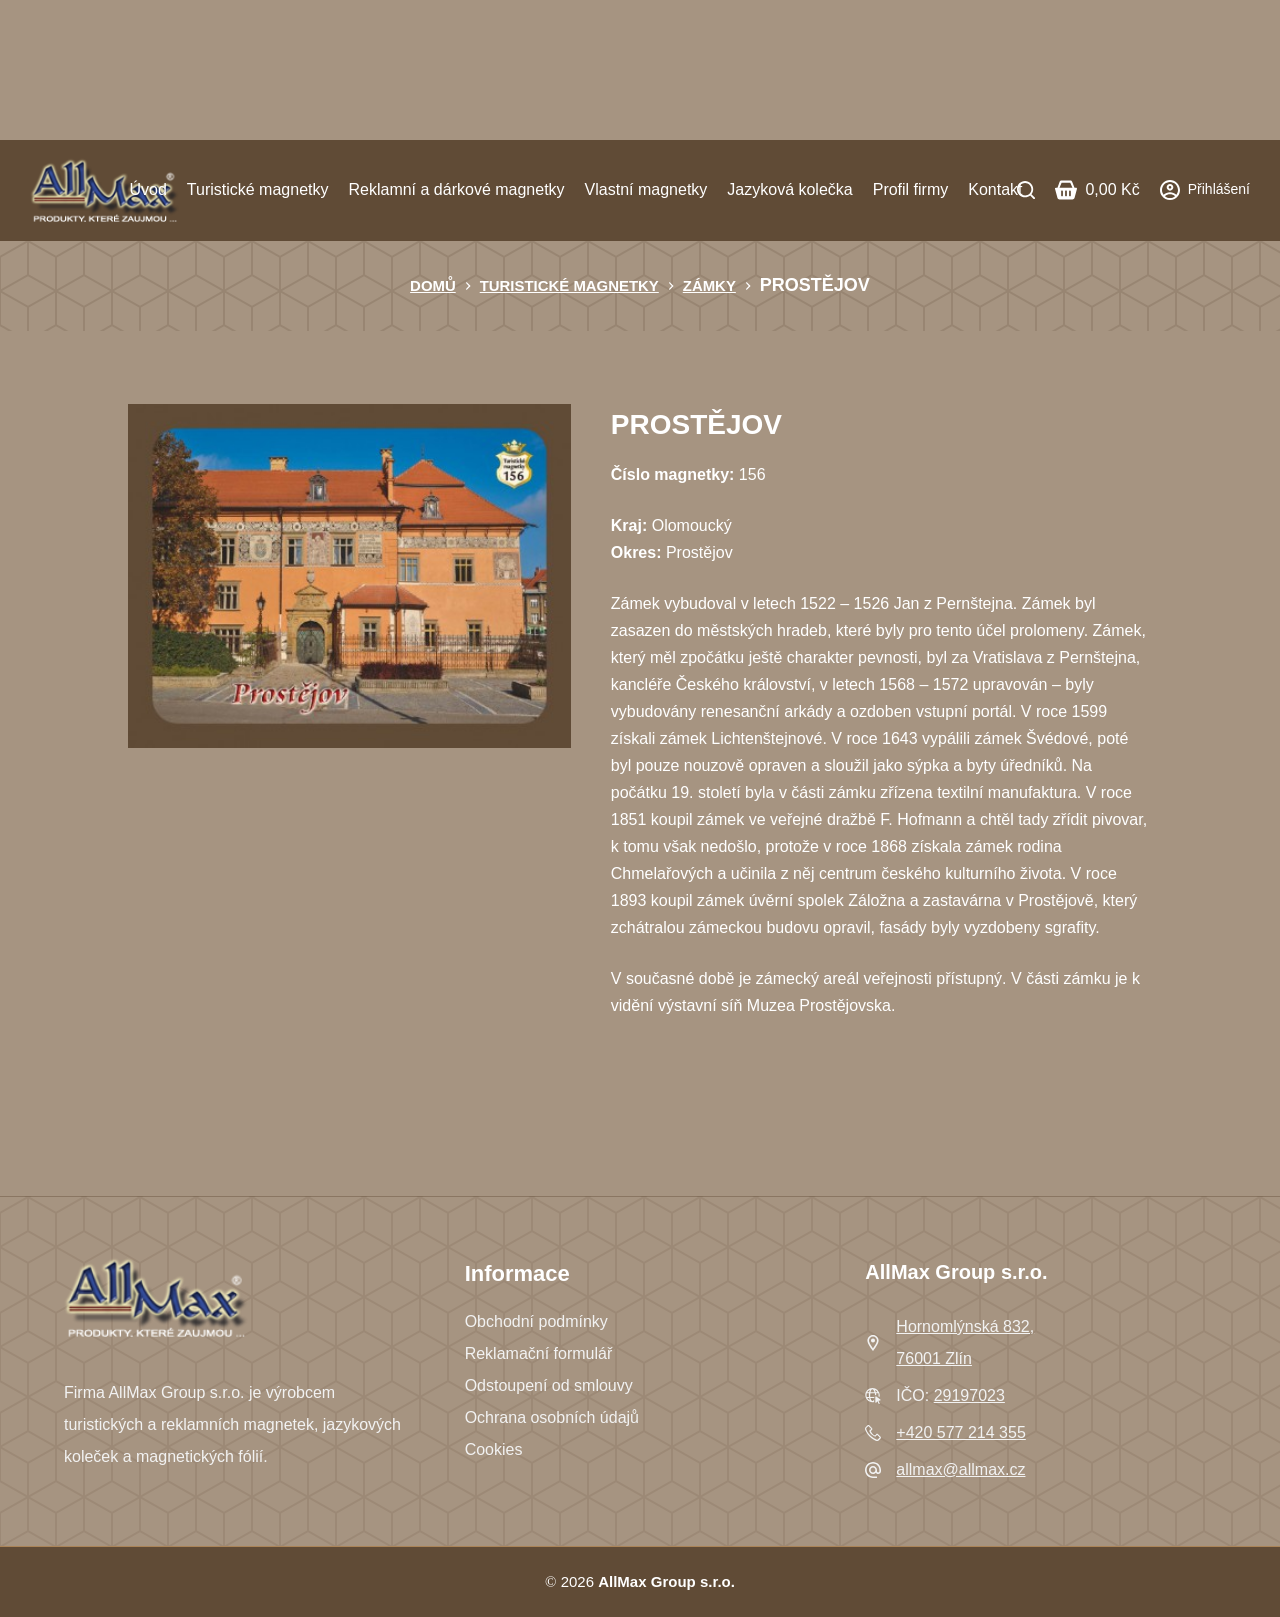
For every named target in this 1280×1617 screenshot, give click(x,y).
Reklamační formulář (539, 1353)
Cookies (494, 1449)
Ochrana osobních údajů (552, 1417)
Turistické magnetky (258, 189)
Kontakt (995, 189)
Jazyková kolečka (789, 189)
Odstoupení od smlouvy (549, 1385)
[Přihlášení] (1205, 189)
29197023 (969, 1395)
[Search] (1026, 190)
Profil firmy (911, 189)
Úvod (147, 189)
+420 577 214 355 (960, 1432)
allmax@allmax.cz (960, 1469)
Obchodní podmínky (536, 1321)
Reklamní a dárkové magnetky (456, 189)
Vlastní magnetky (646, 189)
